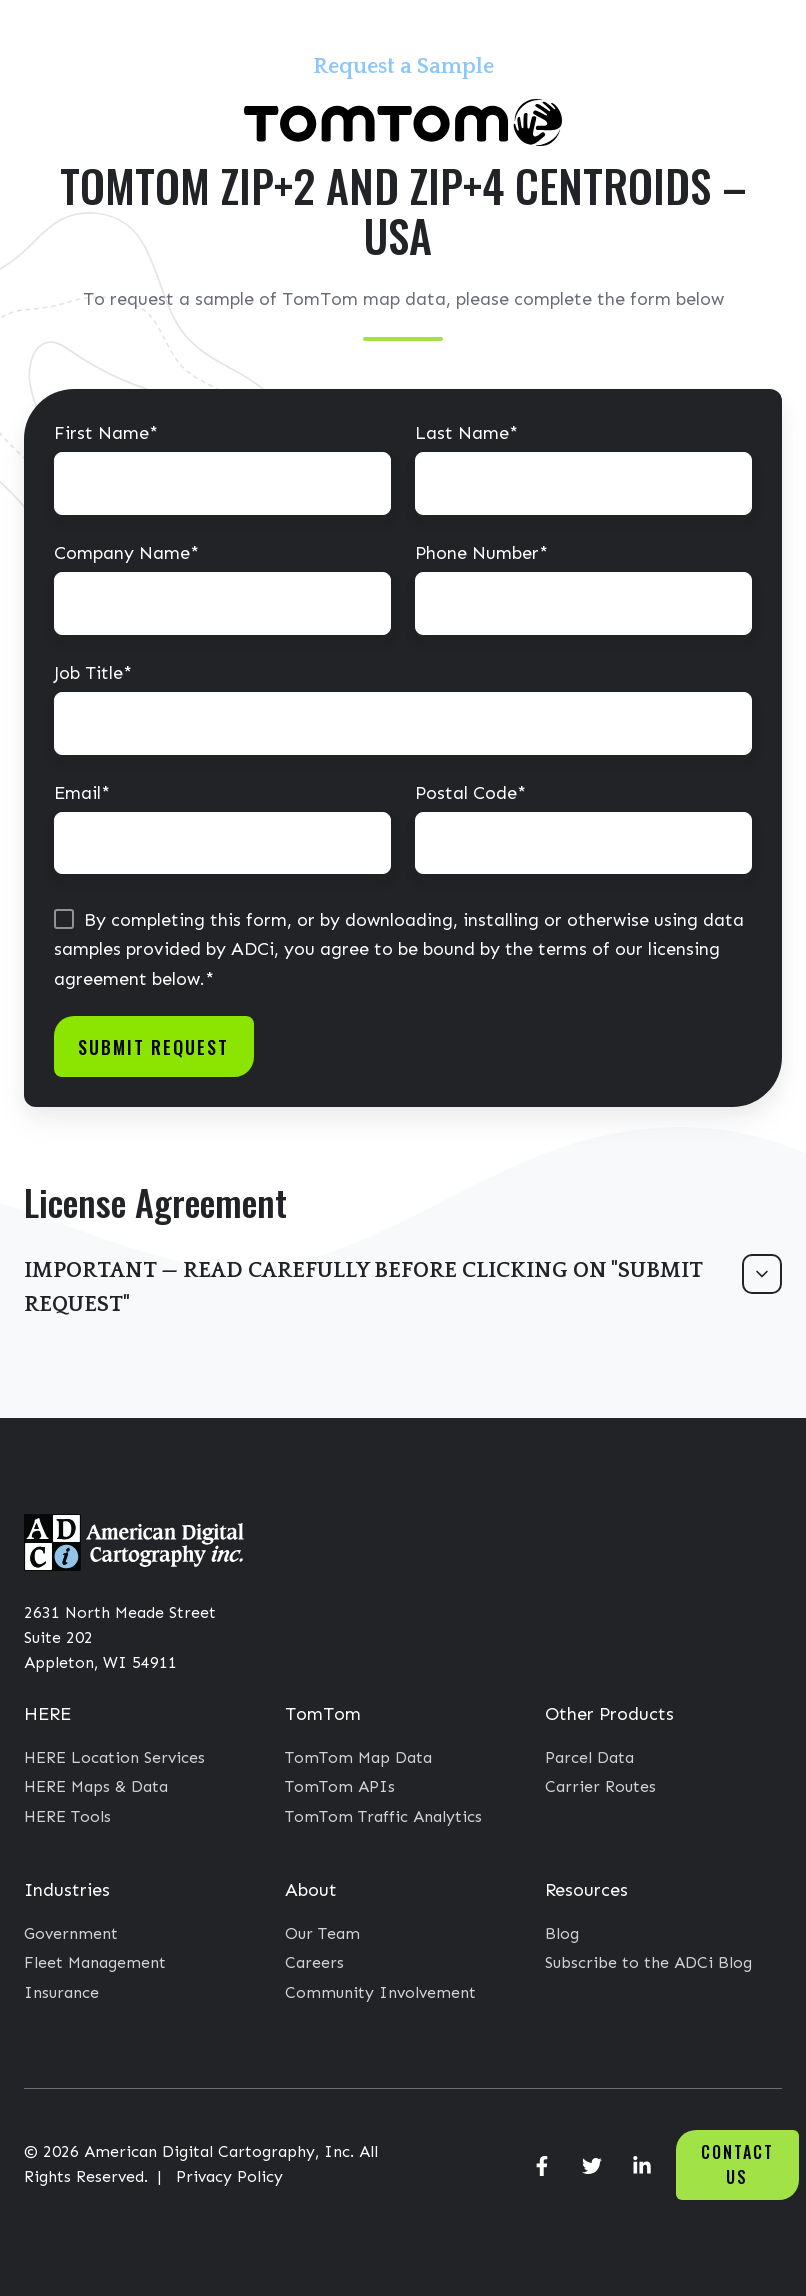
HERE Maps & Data (96, 1786)
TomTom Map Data (358, 1757)
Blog (562, 1933)
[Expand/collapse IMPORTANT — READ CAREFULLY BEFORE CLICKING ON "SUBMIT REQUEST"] (762, 1274)
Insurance (61, 1992)
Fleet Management (95, 1962)
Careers (314, 1962)
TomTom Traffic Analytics (383, 1816)
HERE (47, 1714)
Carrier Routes (600, 1786)
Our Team (322, 1933)
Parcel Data (589, 1757)
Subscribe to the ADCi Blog (648, 1962)
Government (71, 1933)
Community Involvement (380, 1992)
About (311, 1890)
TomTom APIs (340, 1786)
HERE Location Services (114, 1757)
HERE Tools (67, 1816)
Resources (586, 1890)
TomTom (323, 1714)
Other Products (609, 1714)
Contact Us (737, 2164)
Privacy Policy (229, 2176)
